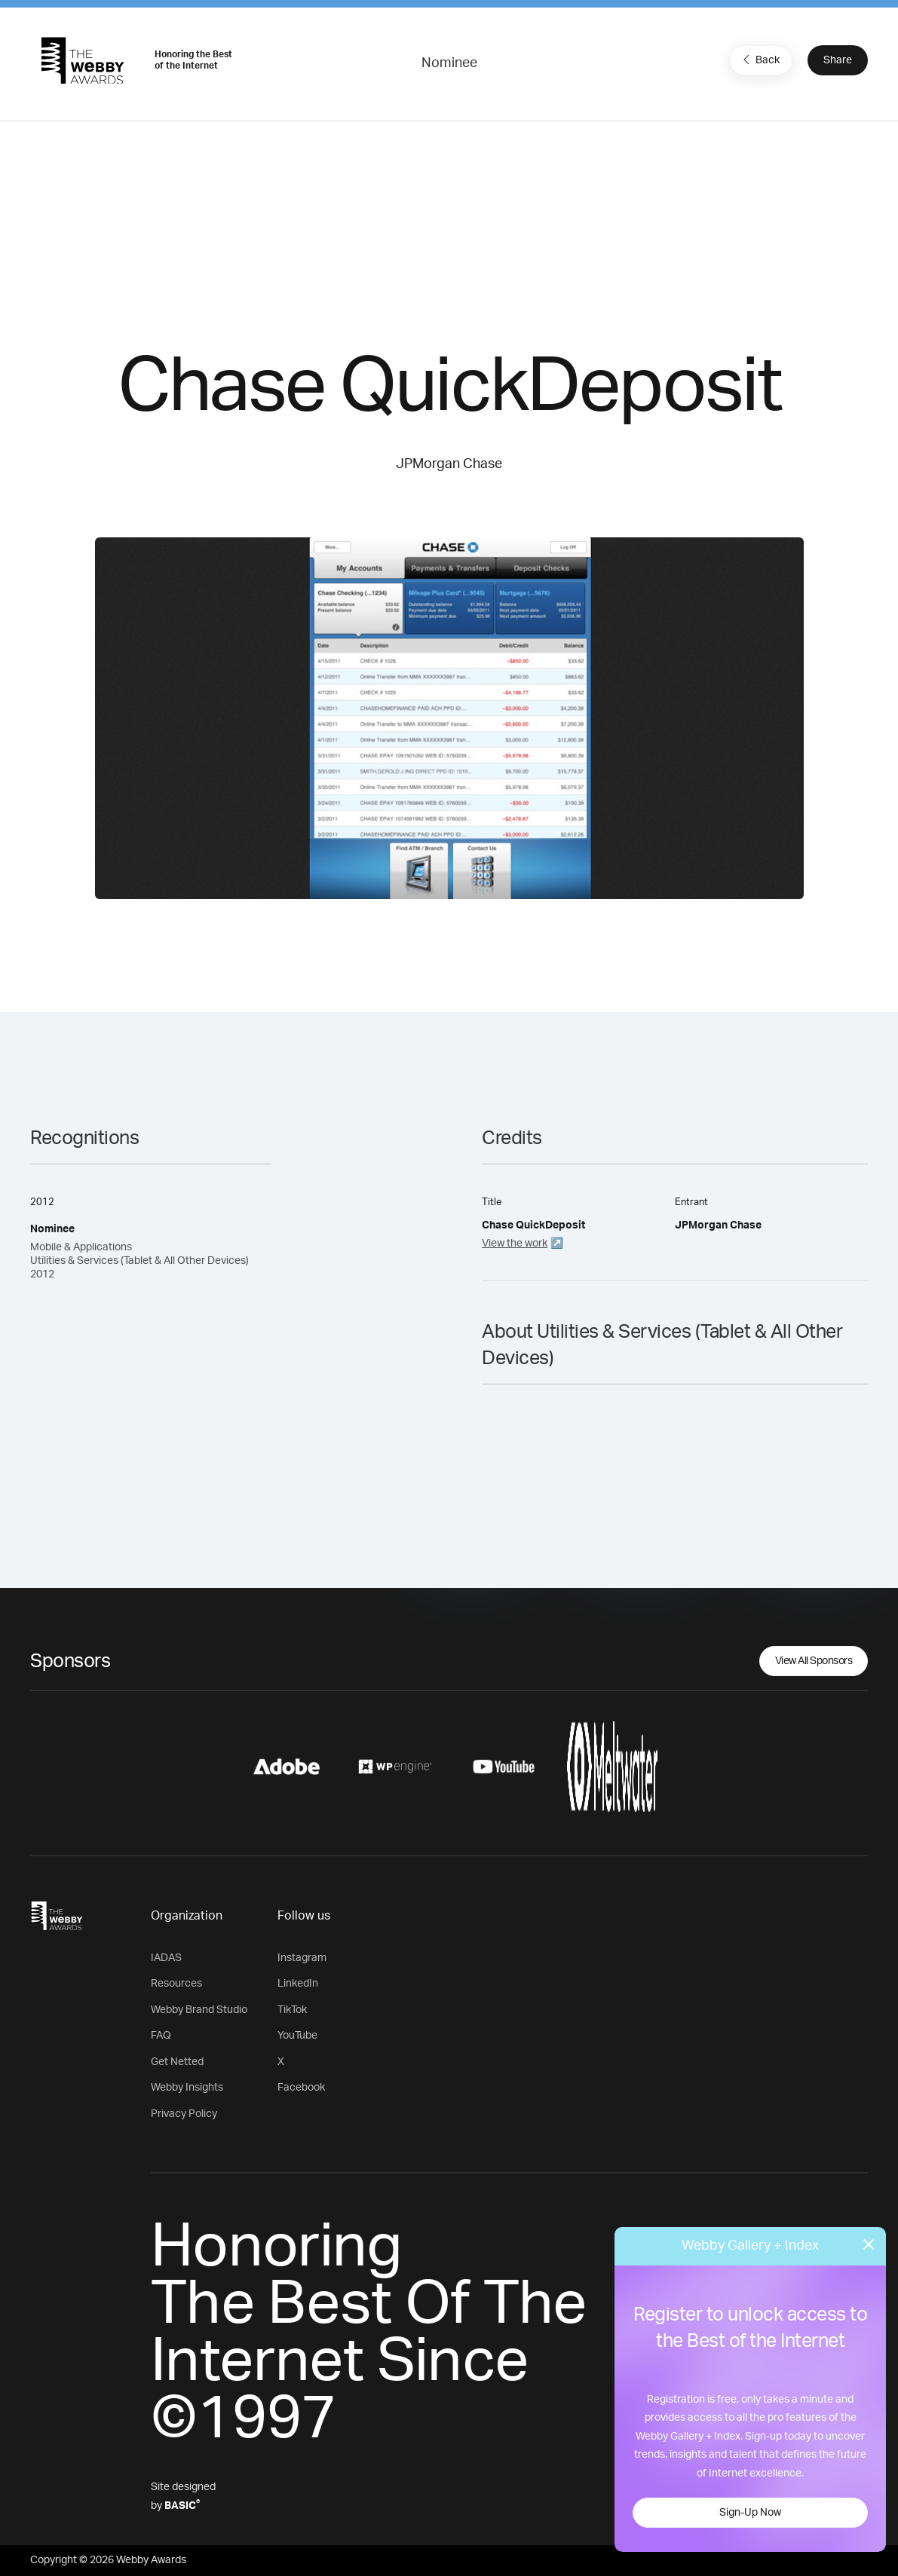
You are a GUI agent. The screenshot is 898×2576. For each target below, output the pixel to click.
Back (759, 59)
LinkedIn (297, 1983)
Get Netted (177, 2062)
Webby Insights (187, 2087)
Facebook (301, 2087)
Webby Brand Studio (199, 2010)
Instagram (301, 1958)
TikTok (292, 2010)
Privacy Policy (184, 2114)
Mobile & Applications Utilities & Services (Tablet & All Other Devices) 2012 (139, 1261)
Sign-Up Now (750, 2512)
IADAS (166, 1958)
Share (837, 60)
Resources (176, 1983)
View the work (514, 1243)
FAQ (161, 2035)
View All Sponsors (814, 1661)
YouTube (297, 2035)
